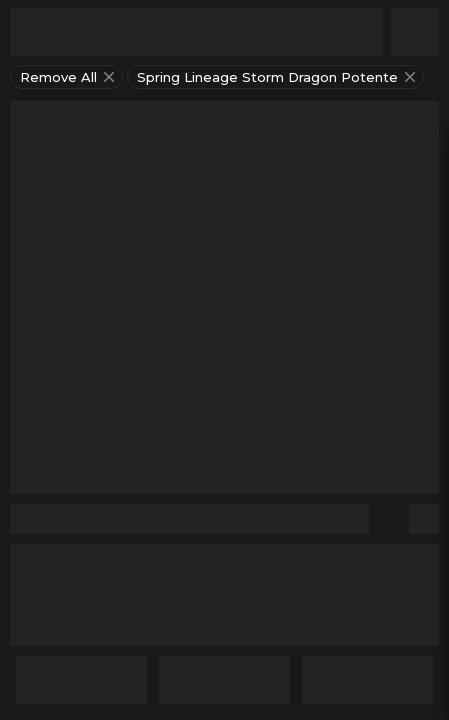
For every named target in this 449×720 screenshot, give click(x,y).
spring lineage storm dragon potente (278, 77)
